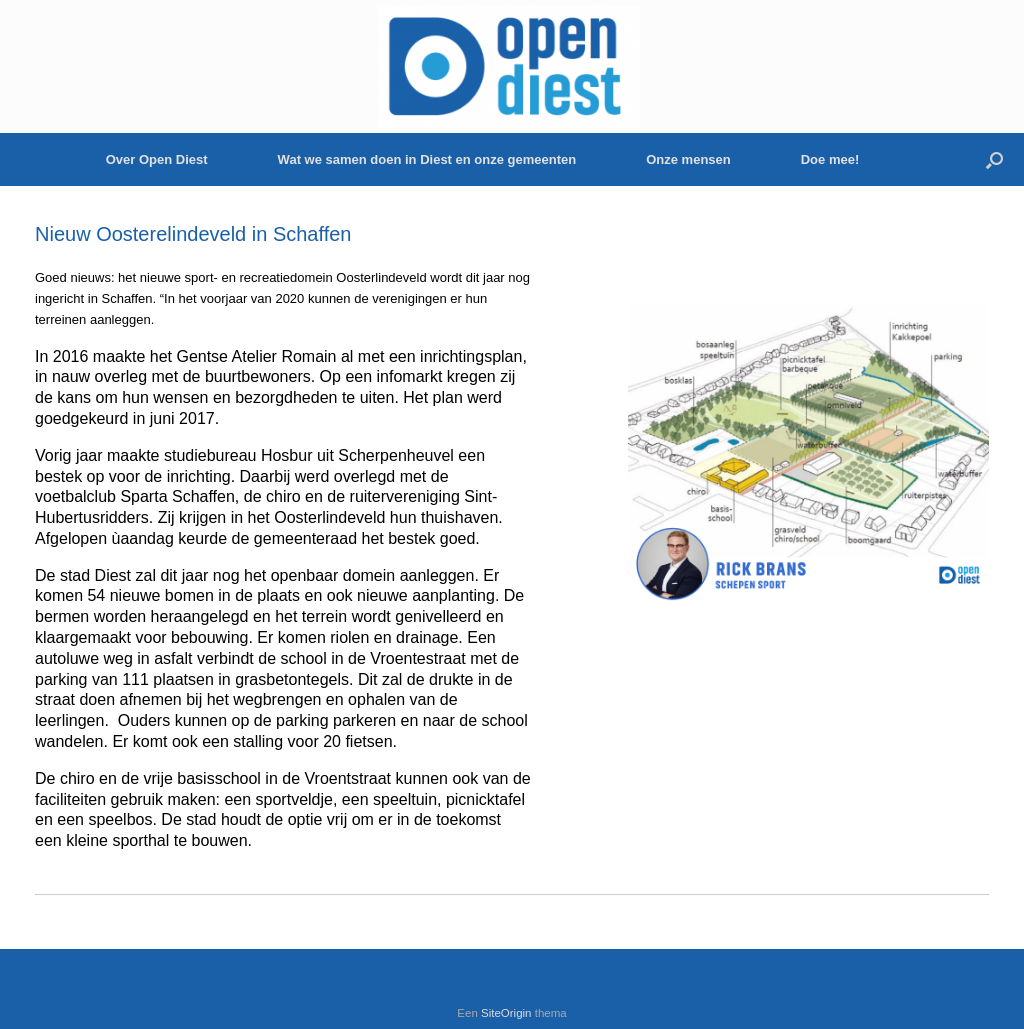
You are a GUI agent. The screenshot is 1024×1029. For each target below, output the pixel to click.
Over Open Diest (157, 159)
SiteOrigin (506, 1013)
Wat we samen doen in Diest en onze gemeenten (427, 159)
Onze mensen (688, 159)
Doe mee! (830, 159)
